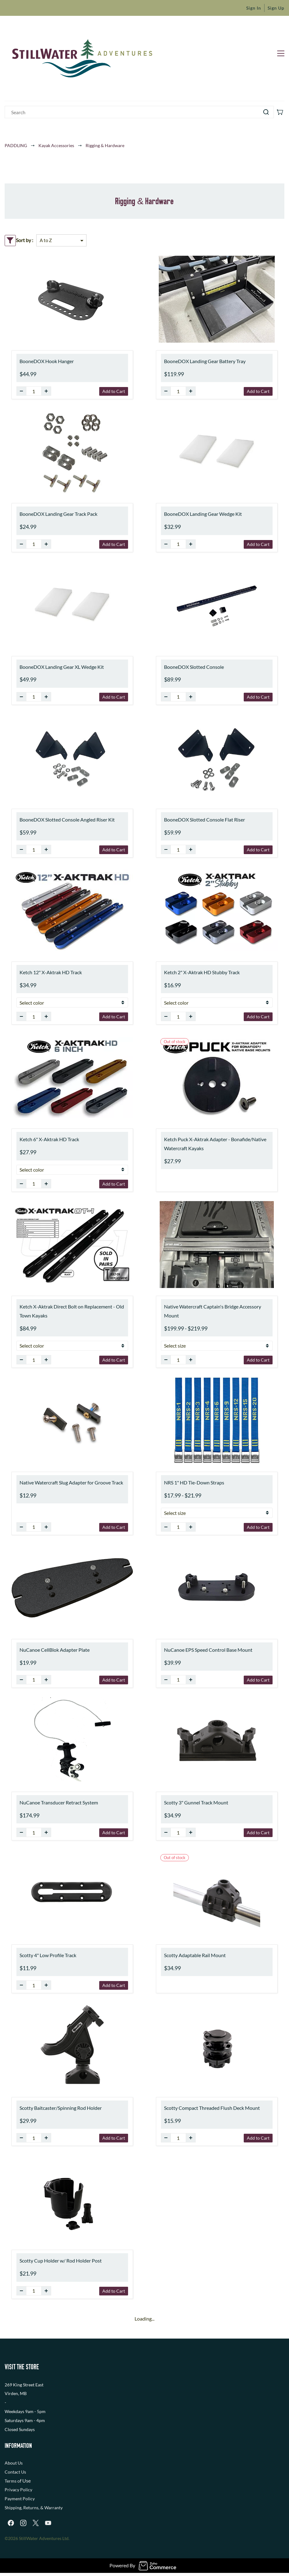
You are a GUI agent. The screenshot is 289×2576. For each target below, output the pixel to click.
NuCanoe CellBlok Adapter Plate (55, 1650)
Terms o (12, 2481)
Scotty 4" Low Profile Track (48, 1955)
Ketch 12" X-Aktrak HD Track (51, 972)
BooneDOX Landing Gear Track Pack (58, 514)
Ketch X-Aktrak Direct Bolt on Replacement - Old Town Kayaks (72, 1311)
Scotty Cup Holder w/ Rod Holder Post (61, 2260)
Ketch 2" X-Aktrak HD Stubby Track (202, 972)
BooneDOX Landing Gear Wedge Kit (203, 514)
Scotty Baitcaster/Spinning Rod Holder (61, 2108)
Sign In (253, 8)
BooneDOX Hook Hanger (47, 361)
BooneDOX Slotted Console (194, 667)
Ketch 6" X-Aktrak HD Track (49, 1139)
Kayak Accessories (56, 145)
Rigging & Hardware (105, 145)
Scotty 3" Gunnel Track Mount (196, 1802)
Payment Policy (20, 2498)
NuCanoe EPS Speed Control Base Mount (208, 1650)
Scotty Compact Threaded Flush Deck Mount (212, 2108)
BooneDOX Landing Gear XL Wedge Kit (62, 667)
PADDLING (16, 145)
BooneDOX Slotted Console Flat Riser (204, 819)
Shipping (13, 2507)
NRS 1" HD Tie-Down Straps (194, 1482)
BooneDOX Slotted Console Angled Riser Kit (67, 819)
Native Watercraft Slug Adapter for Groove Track (71, 1482)
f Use (25, 2481)
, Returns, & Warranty (42, 2507)
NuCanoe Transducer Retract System (59, 1802)
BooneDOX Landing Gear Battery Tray (205, 361)
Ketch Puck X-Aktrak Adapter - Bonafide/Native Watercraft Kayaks (215, 1143)
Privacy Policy (18, 2489)
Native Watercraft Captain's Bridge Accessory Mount (212, 1311)
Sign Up (276, 8)
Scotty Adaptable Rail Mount (195, 1955)
